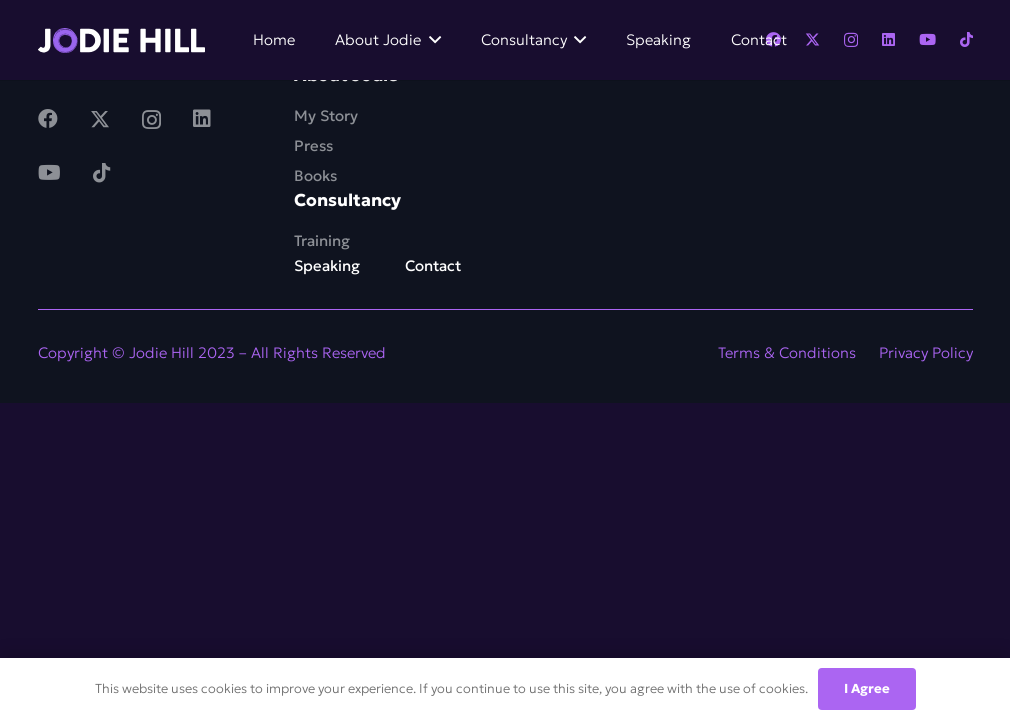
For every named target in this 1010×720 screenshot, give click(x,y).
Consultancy (347, 200)
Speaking (327, 265)
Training (322, 240)
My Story (326, 115)
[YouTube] (927, 39)
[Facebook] (48, 119)
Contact (433, 265)
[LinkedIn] (888, 39)
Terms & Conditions (787, 352)
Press (313, 145)
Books (315, 175)
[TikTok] (966, 39)
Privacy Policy (926, 352)
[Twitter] (812, 40)
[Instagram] (851, 40)
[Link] (122, 40)
